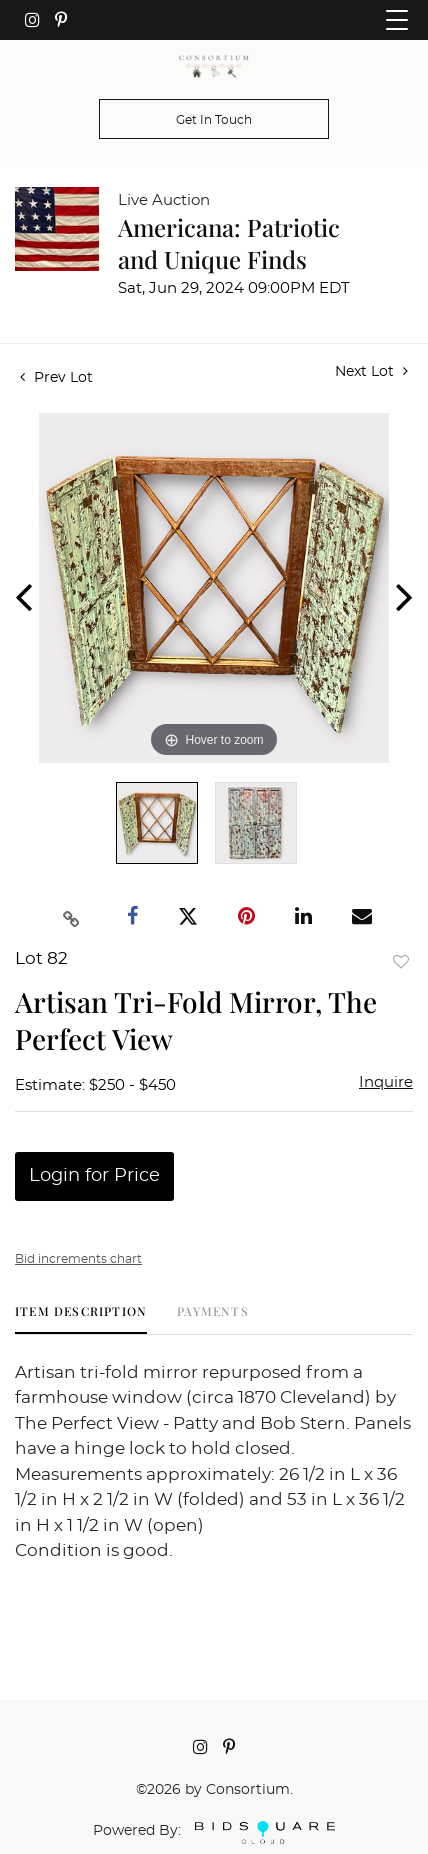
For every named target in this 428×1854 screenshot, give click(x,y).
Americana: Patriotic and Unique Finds (229, 243)
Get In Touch (214, 120)
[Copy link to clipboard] (72, 917)
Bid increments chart (78, 1259)
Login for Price (94, 1176)
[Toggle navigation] (397, 20)
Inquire (386, 1082)
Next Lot (371, 371)
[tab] (81, 1318)
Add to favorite (401, 961)
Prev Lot (56, 378)
